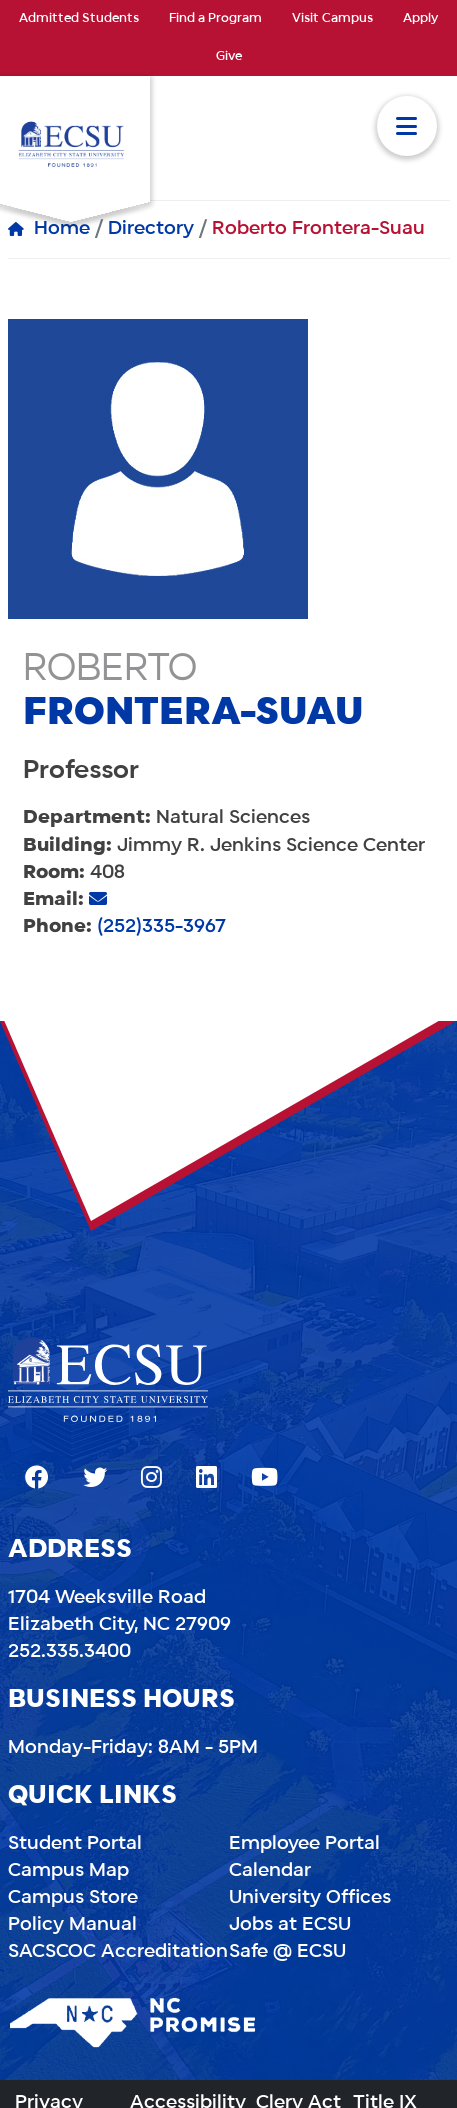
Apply (420, 19)
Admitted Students (79, 19)
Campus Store (73, 1898)
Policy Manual (72, 1925)
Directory (151, 229)
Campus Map (68, 1871)
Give (229, 57)
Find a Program (215, 19)
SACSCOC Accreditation (118, 1952)
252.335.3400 (69, 1652)
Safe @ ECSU (287, 1952)
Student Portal (75, 1844)
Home (62, 229)
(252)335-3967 (161, 927)
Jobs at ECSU (290, 1925)
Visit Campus (332, 19)
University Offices (310, 1898)
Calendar (270, 1871)
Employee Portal (304, 1844)
